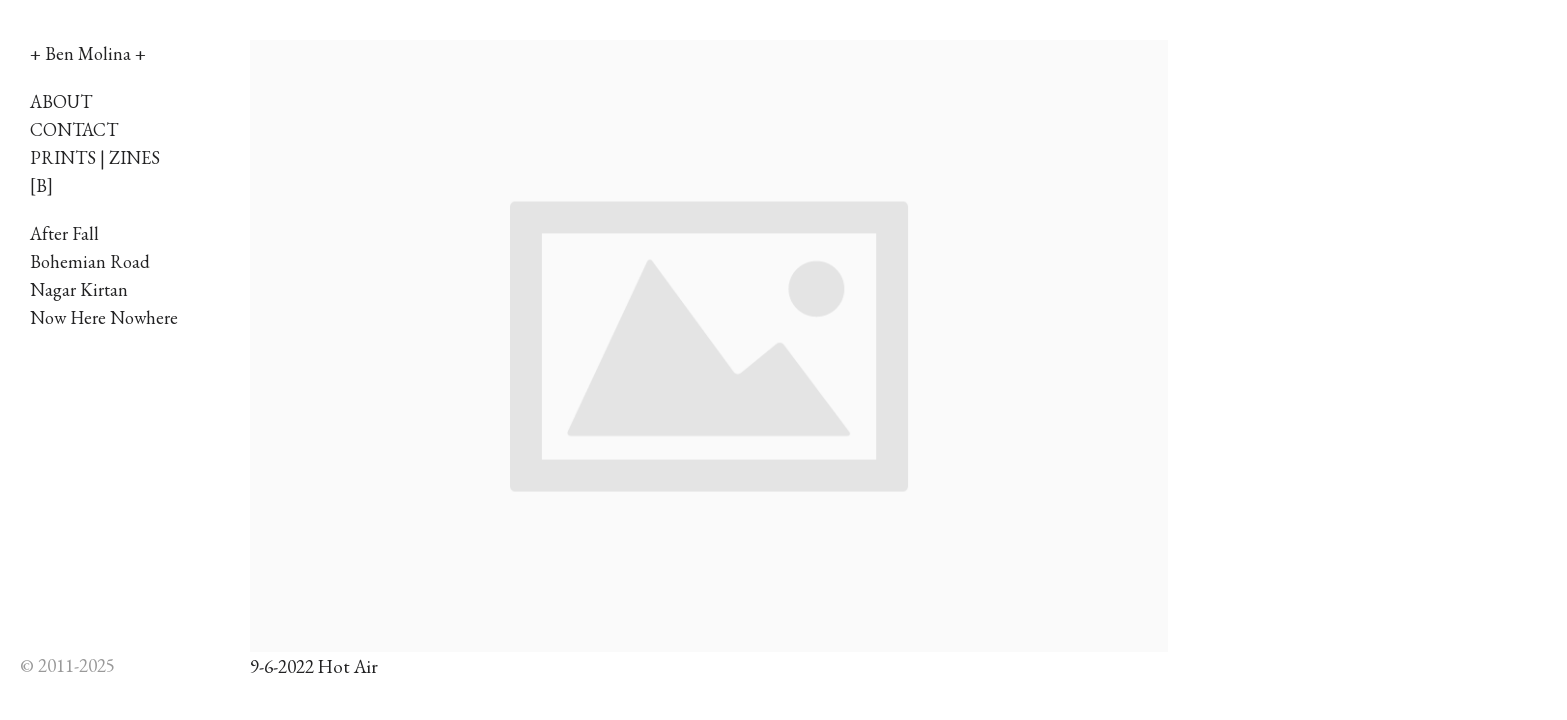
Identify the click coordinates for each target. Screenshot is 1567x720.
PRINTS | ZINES (95, 157)
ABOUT (61, 101)
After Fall (64, 233)
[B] (41, 185)
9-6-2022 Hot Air (314, 666)
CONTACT (74, 129)
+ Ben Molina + (88, 53)
